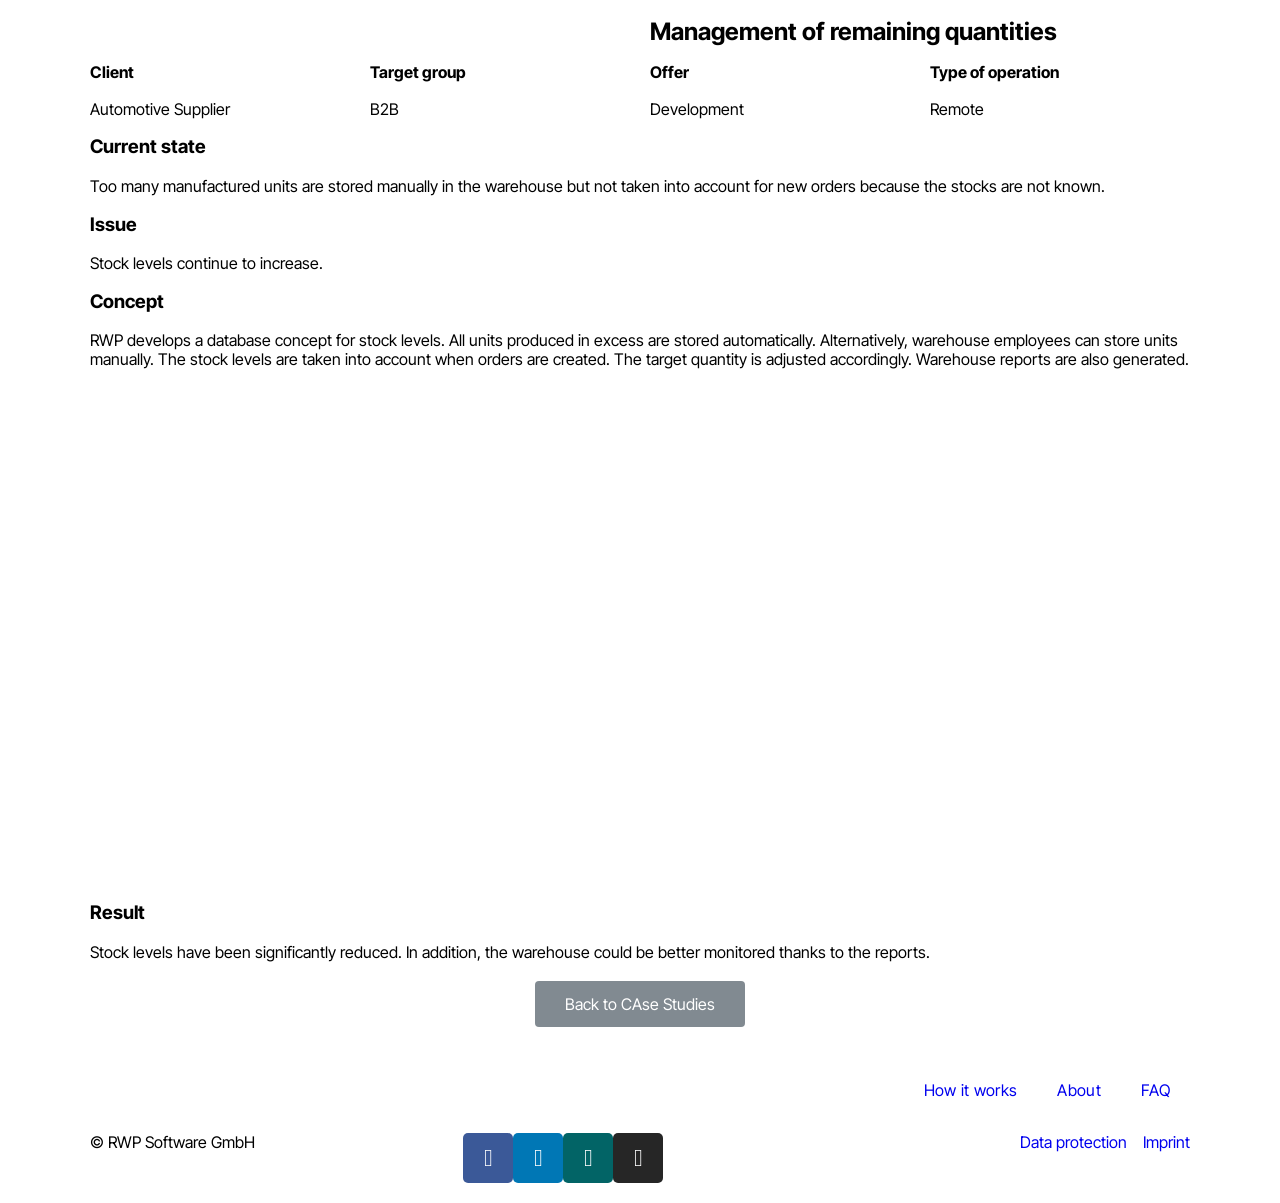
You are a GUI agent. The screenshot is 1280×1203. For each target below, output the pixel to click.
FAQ (1155, 1090)
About (1079, 1090)
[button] (640, 1004)
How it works (971, 1090)
